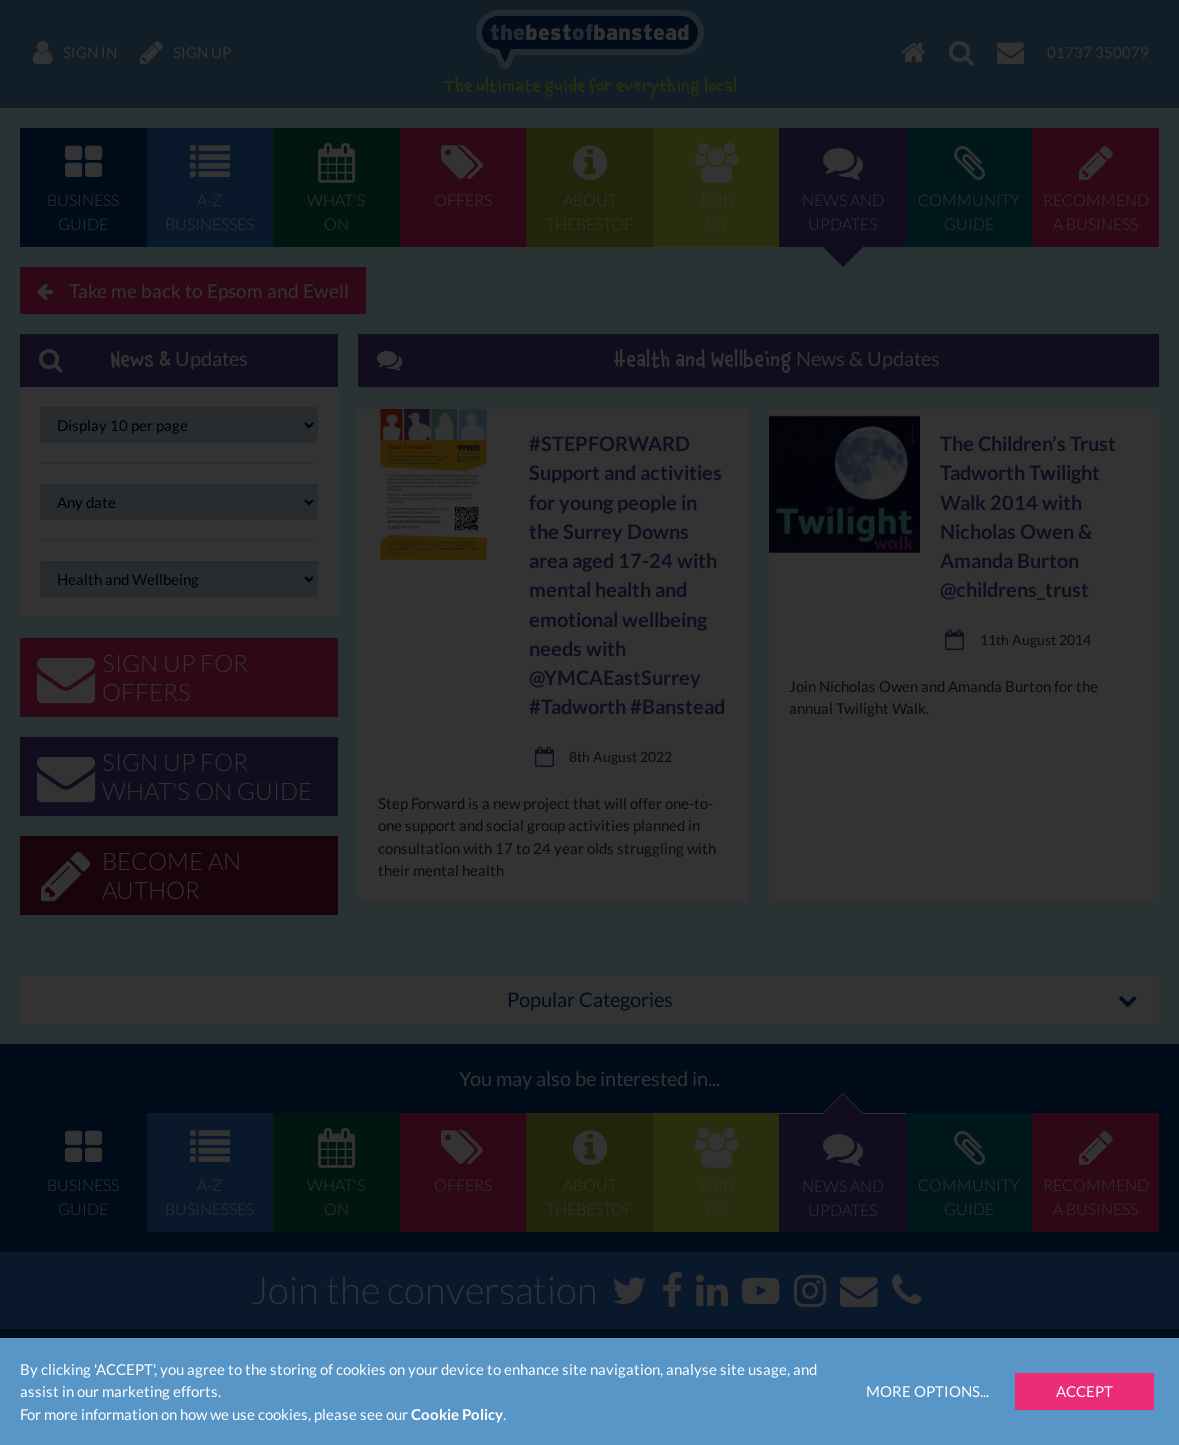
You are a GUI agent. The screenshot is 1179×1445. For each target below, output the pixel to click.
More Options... (927, 1391)
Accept (1084, 1391)
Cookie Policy (457, 1414)
